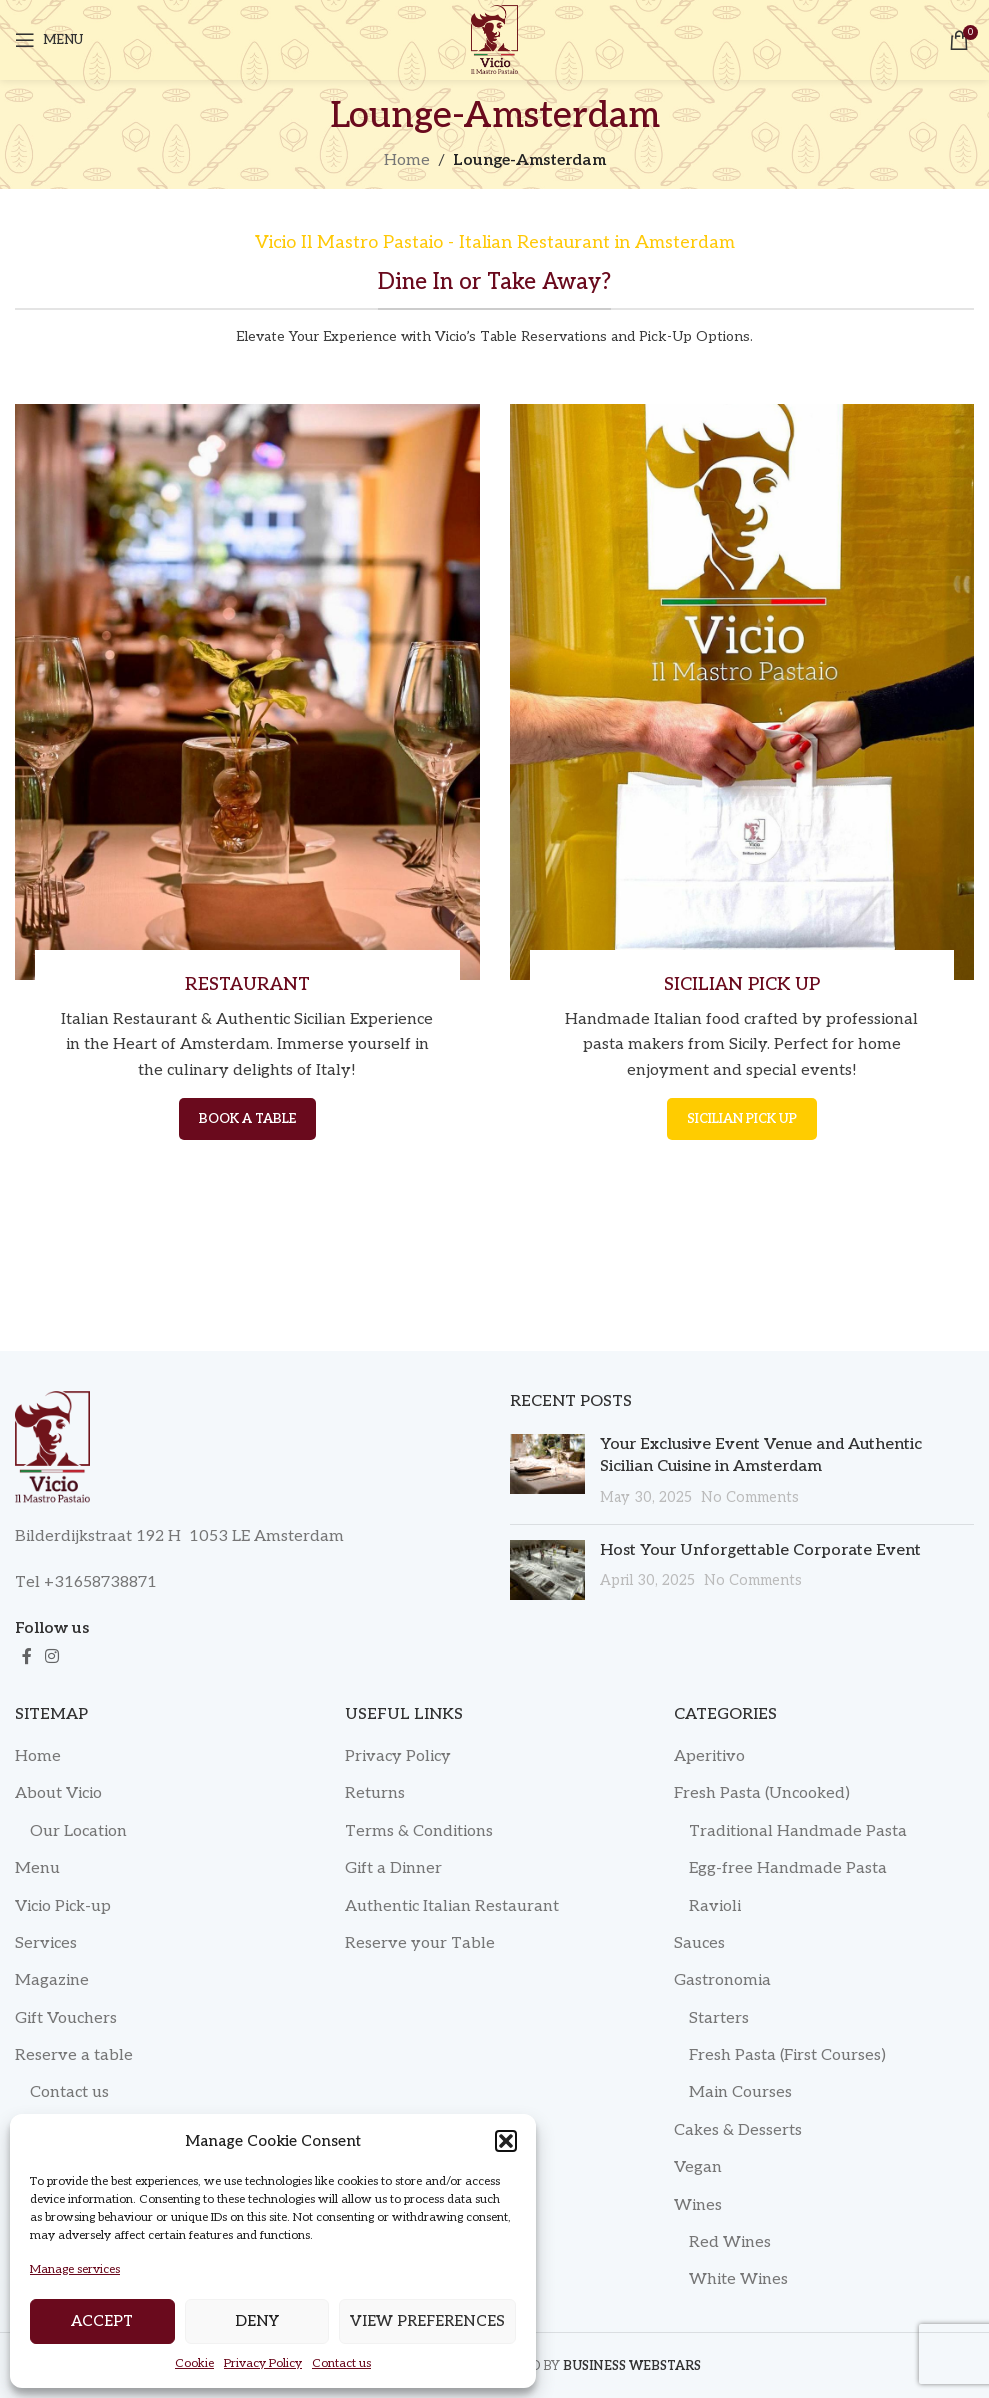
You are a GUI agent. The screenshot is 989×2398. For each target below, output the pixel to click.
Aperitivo (709, 1756)
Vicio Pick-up (63, 1906)
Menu (37, 1868)
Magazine (52, 1980)
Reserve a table (74, 2055)
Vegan (698, 2167)
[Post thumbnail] (547, 1471)
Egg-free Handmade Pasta (788, 1868)
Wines (698, 2205)
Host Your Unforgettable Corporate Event (760, 1550)
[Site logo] (494, 39)
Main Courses (740, 2092)
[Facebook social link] (26, 1657)
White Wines (738, 2279)
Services (46, 1943)
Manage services (75, 2269)
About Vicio (58, 1793)
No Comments (750, 1497)
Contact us (341, 2363)
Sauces (699, 1943)
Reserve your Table (420, 1943)
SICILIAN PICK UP (742, 1119)
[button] (506, 2141)
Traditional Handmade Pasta (798, 1831)
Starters (719, 2018)
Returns (375, 1793)
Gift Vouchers (66, 2018)
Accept (102, 2321)
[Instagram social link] (51, 1657)
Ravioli (715, 1906)
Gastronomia (722, 1980)
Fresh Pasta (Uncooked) (762, 1793)
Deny (257, 2321)
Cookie (194, 2363)
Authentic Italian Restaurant (452, 1906)
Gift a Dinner (393, 1868)
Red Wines (730, 2242)
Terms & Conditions (419, 1831)
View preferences (427, 2321)
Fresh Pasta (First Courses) (787, 2055)
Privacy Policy (263, 2363)
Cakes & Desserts (738, 2130)
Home (407, 160)
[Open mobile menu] (49, 40)
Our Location (78, 1831)
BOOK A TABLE (247, 1119)
